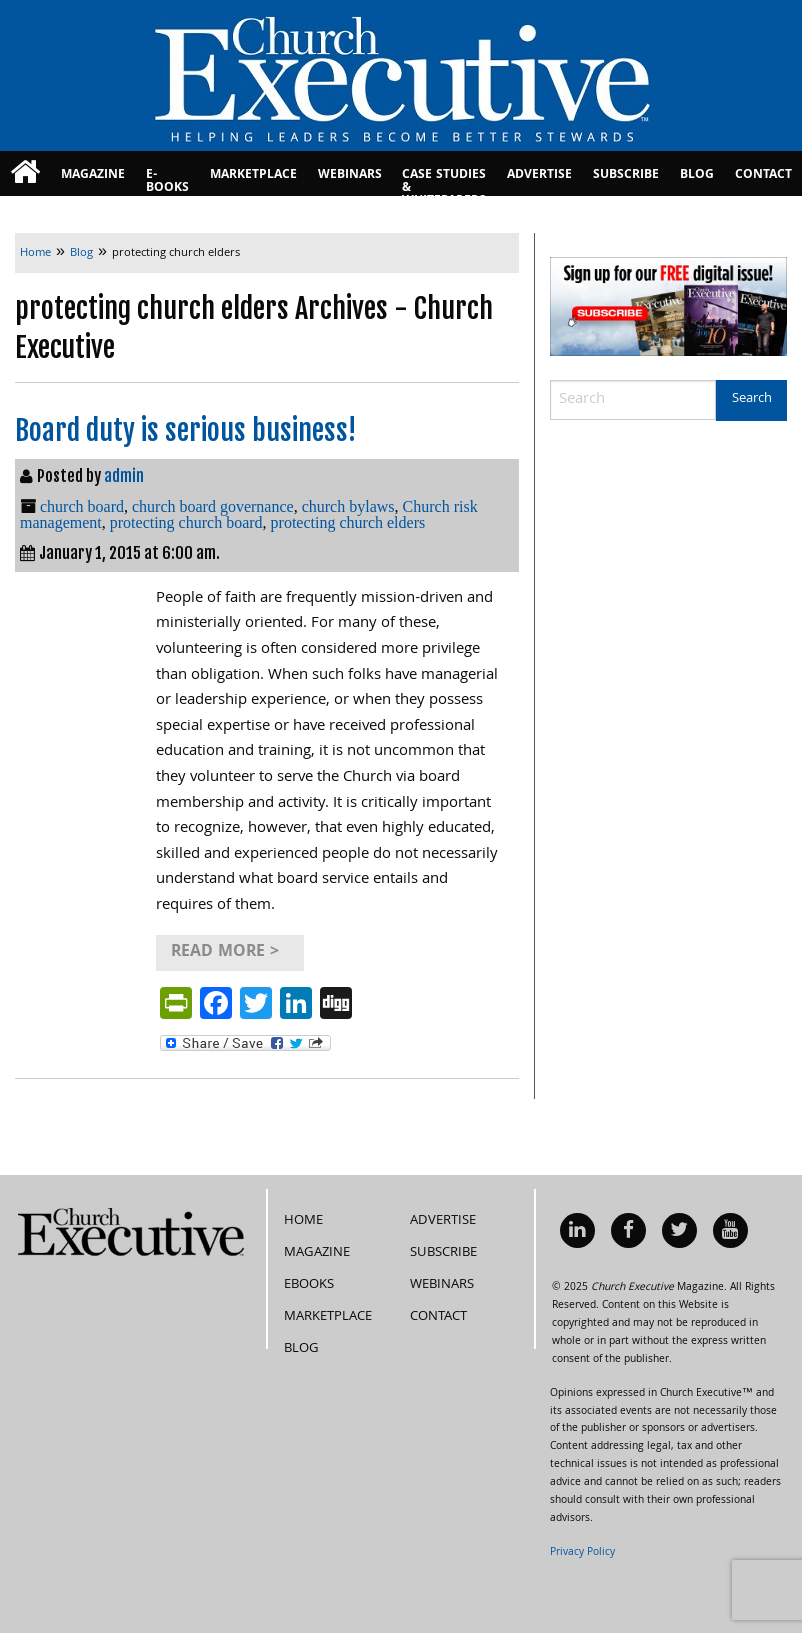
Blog (697, 175)
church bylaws (348, 506)
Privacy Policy (582, 1553)
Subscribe (626, 175)
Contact (763, 175)
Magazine (93, 175)
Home (303, 1221)
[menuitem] (25, 173)
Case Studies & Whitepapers (444, 180)
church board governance (213, 506)
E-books (167, 180)
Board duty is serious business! (185, 430)
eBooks (309, 1285)
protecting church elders (348, 522)
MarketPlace (253, 175)
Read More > (225, 952)
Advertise (539, 175)
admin (124, 476)
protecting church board (186, 522)
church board (82, 506)
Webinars (350, 175)
